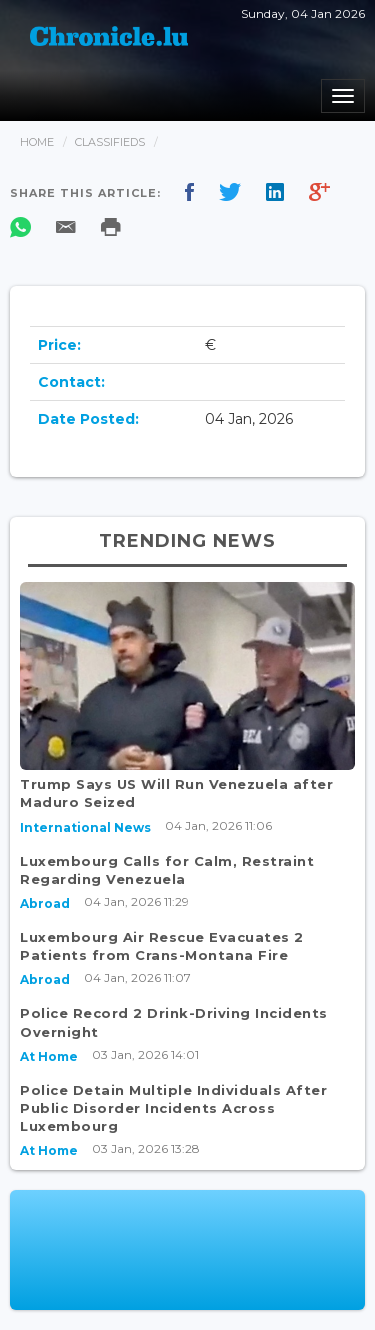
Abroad (45, 903)
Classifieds (110, 142)
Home (37, 142)
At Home (49, 1056)
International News (85, 827)
